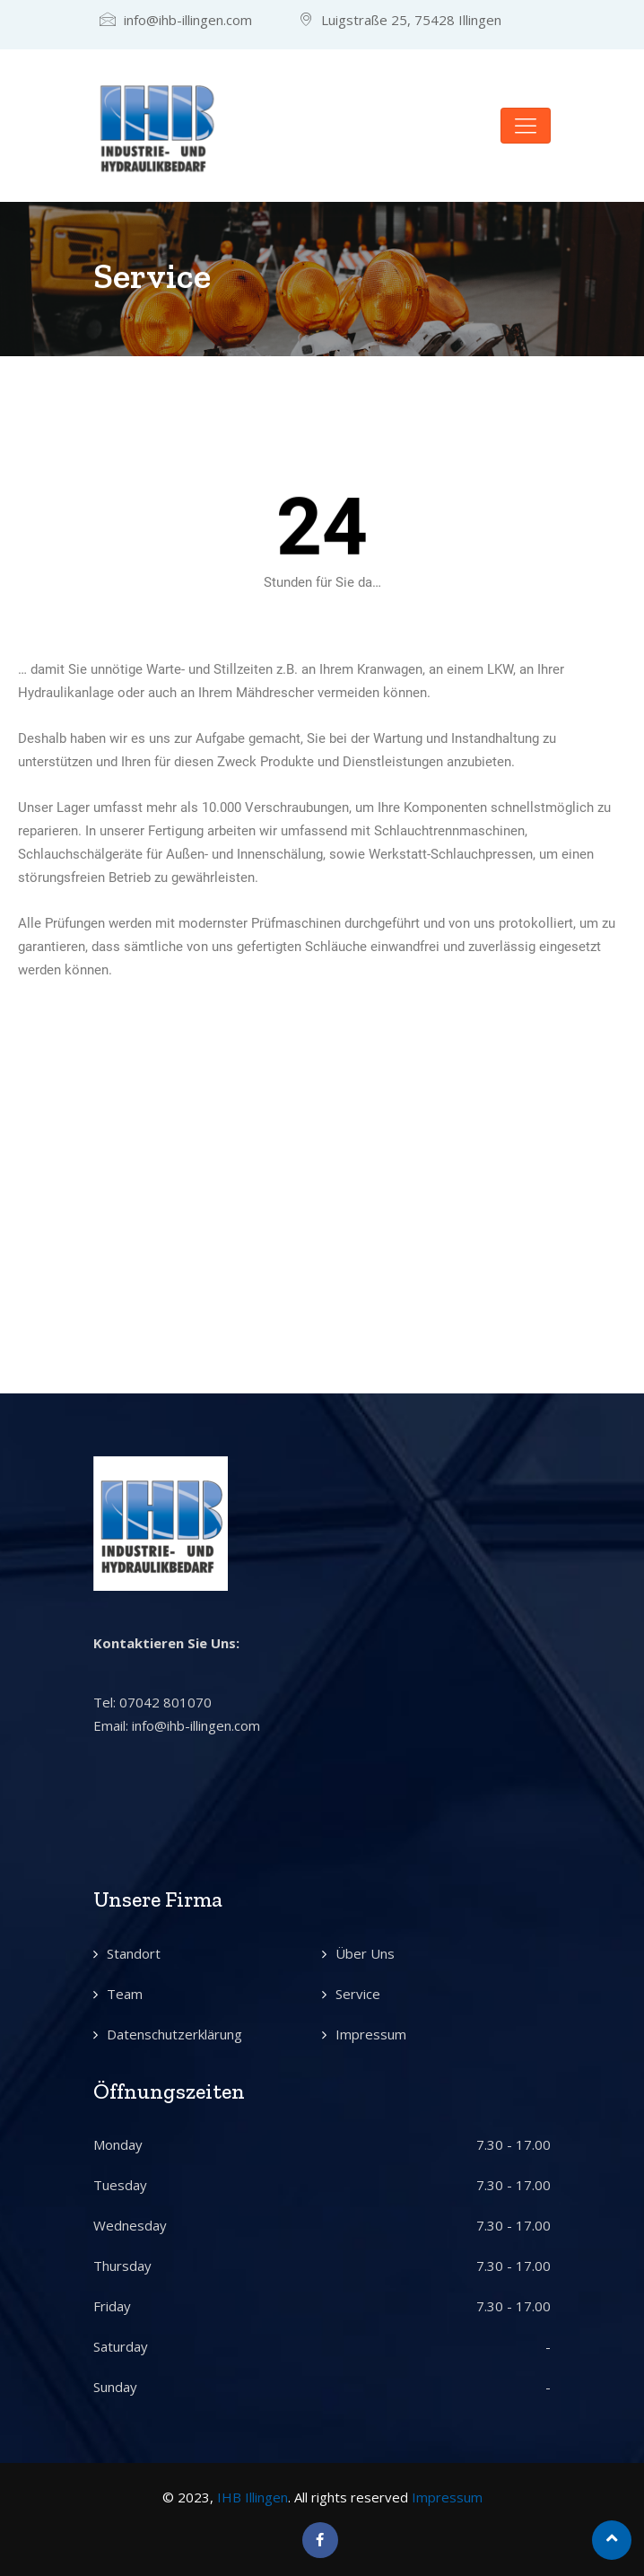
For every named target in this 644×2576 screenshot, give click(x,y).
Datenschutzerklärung (174, 2034)
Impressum (370, 2034)
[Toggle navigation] (525, 126)
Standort (134, 1953)
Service (357, 1994)
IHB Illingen (252, 2497)
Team (125, 1994)
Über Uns (365, 1953)
